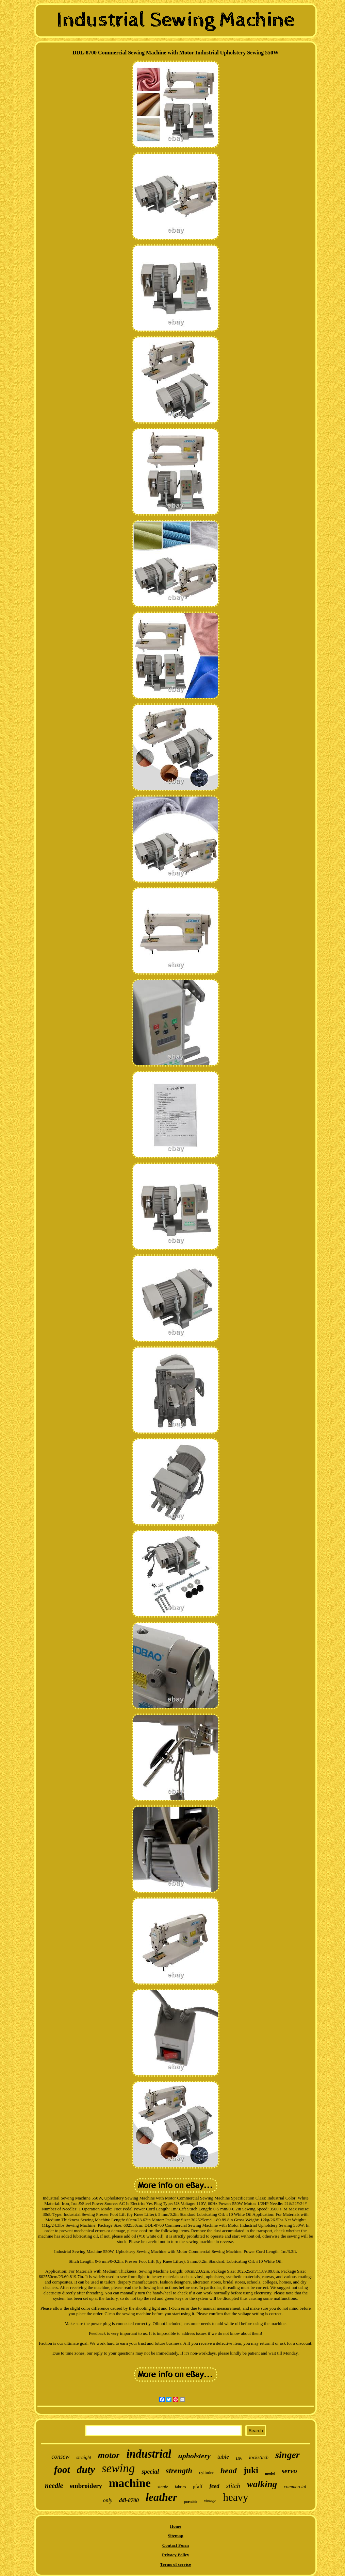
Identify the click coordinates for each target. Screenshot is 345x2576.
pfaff (198, 2486)
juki (251, 2470)
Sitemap (175, 2535)
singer (287, 2454)
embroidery (86, 2485)
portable (190, 2501)
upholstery (194, 2456)
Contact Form (175, 2545)
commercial (295, 2486)
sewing (118, 2468)
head (228, 2470)
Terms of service (175, 2564)
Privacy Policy (175, 2554)
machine (130, 2483)
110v (239, 2458)
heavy (235, 2497)
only (108, 2500)
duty (86, 2469)
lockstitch (258, 2457)
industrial (148, 2454)
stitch (233, 2485)
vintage (210, 2500)
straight (83, 2457)
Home (175, 2526)
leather (161, 2497)
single (163, 2486)
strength (179, 2470)
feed (214, 2486)
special (150, 2471)
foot (62, 2469)
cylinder (206, 2472)
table (223, 2457)
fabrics (180, 2487)
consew (60, 2456)
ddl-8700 (129, 2500)
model (270, 2473)
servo (289, 2471)
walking (262, 2484)
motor (109, 2455)
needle (54, 2485)
